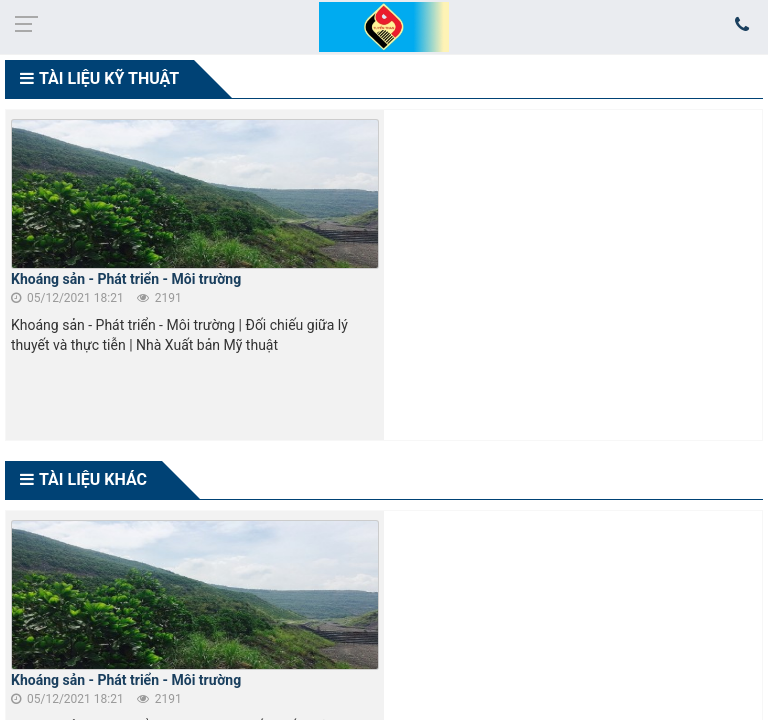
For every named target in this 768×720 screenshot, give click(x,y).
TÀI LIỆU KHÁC (93, 479)
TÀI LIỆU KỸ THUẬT (109, 78)
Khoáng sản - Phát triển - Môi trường (126, 279)
